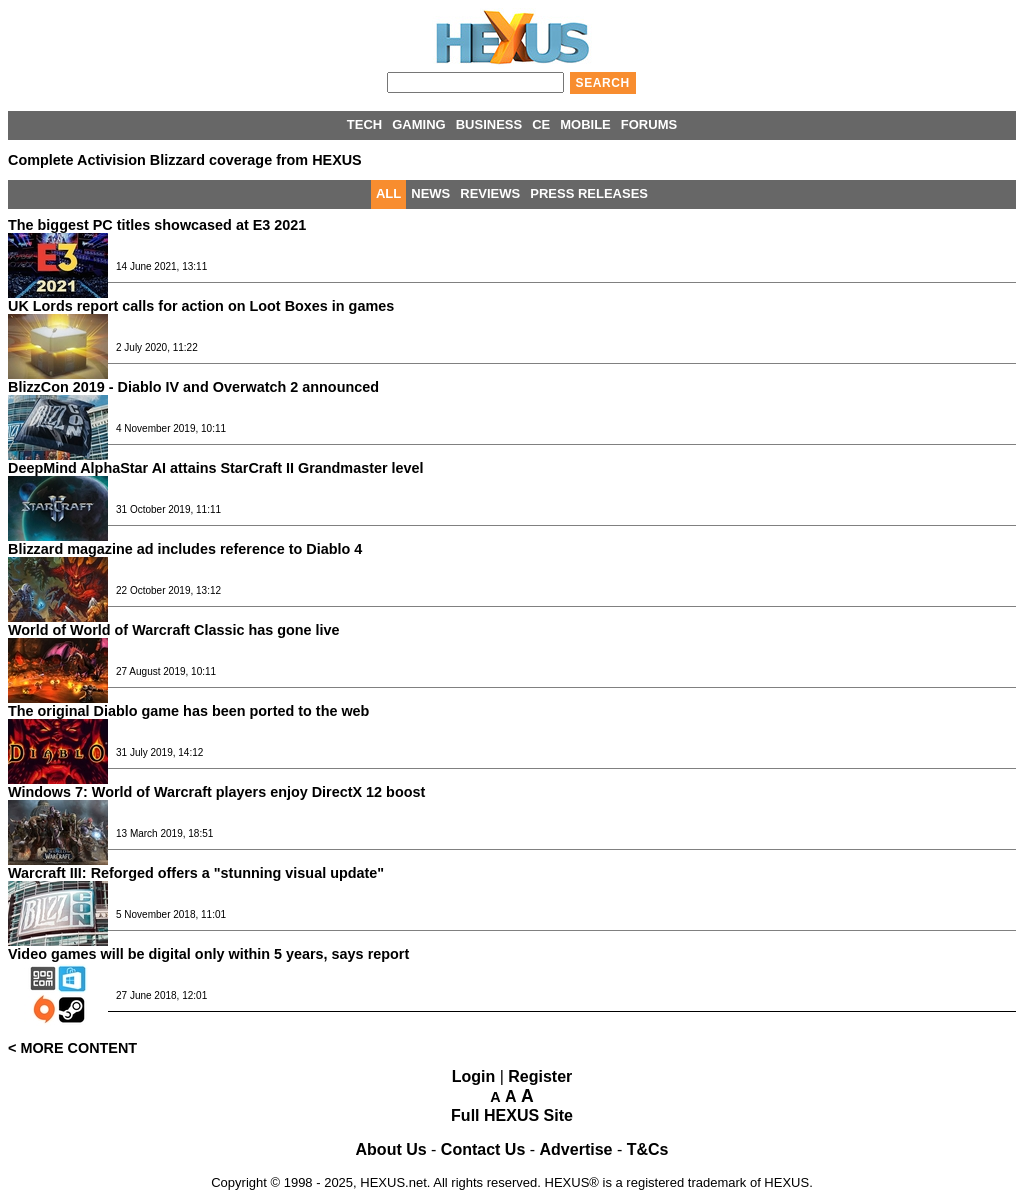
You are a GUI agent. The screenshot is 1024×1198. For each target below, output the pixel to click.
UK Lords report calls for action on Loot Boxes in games (201, 306)
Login (474, 1076)
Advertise (576, 1149)
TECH (364, 124)
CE (541, 124)
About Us (391, 1149)
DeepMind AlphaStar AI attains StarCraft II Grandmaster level (216, 468)
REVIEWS (490, 193)
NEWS (430, 193)
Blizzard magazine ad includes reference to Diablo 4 (185, 549)
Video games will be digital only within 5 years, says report (208, 954)
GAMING (418, 124)
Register (540, 1076)
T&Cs (648, 1149)
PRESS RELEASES (589, 193)
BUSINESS (489, 124)
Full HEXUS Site (512, 1115)
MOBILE (585, 124)
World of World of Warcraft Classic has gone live (174, 630)
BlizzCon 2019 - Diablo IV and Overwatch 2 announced (193, 387)
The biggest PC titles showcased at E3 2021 (157, 225)
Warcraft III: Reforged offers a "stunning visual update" (196, 873)
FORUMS (649, 124)
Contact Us (483, 1149)
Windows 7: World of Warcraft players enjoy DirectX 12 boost (216, 792)
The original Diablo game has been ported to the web (188, 711)
